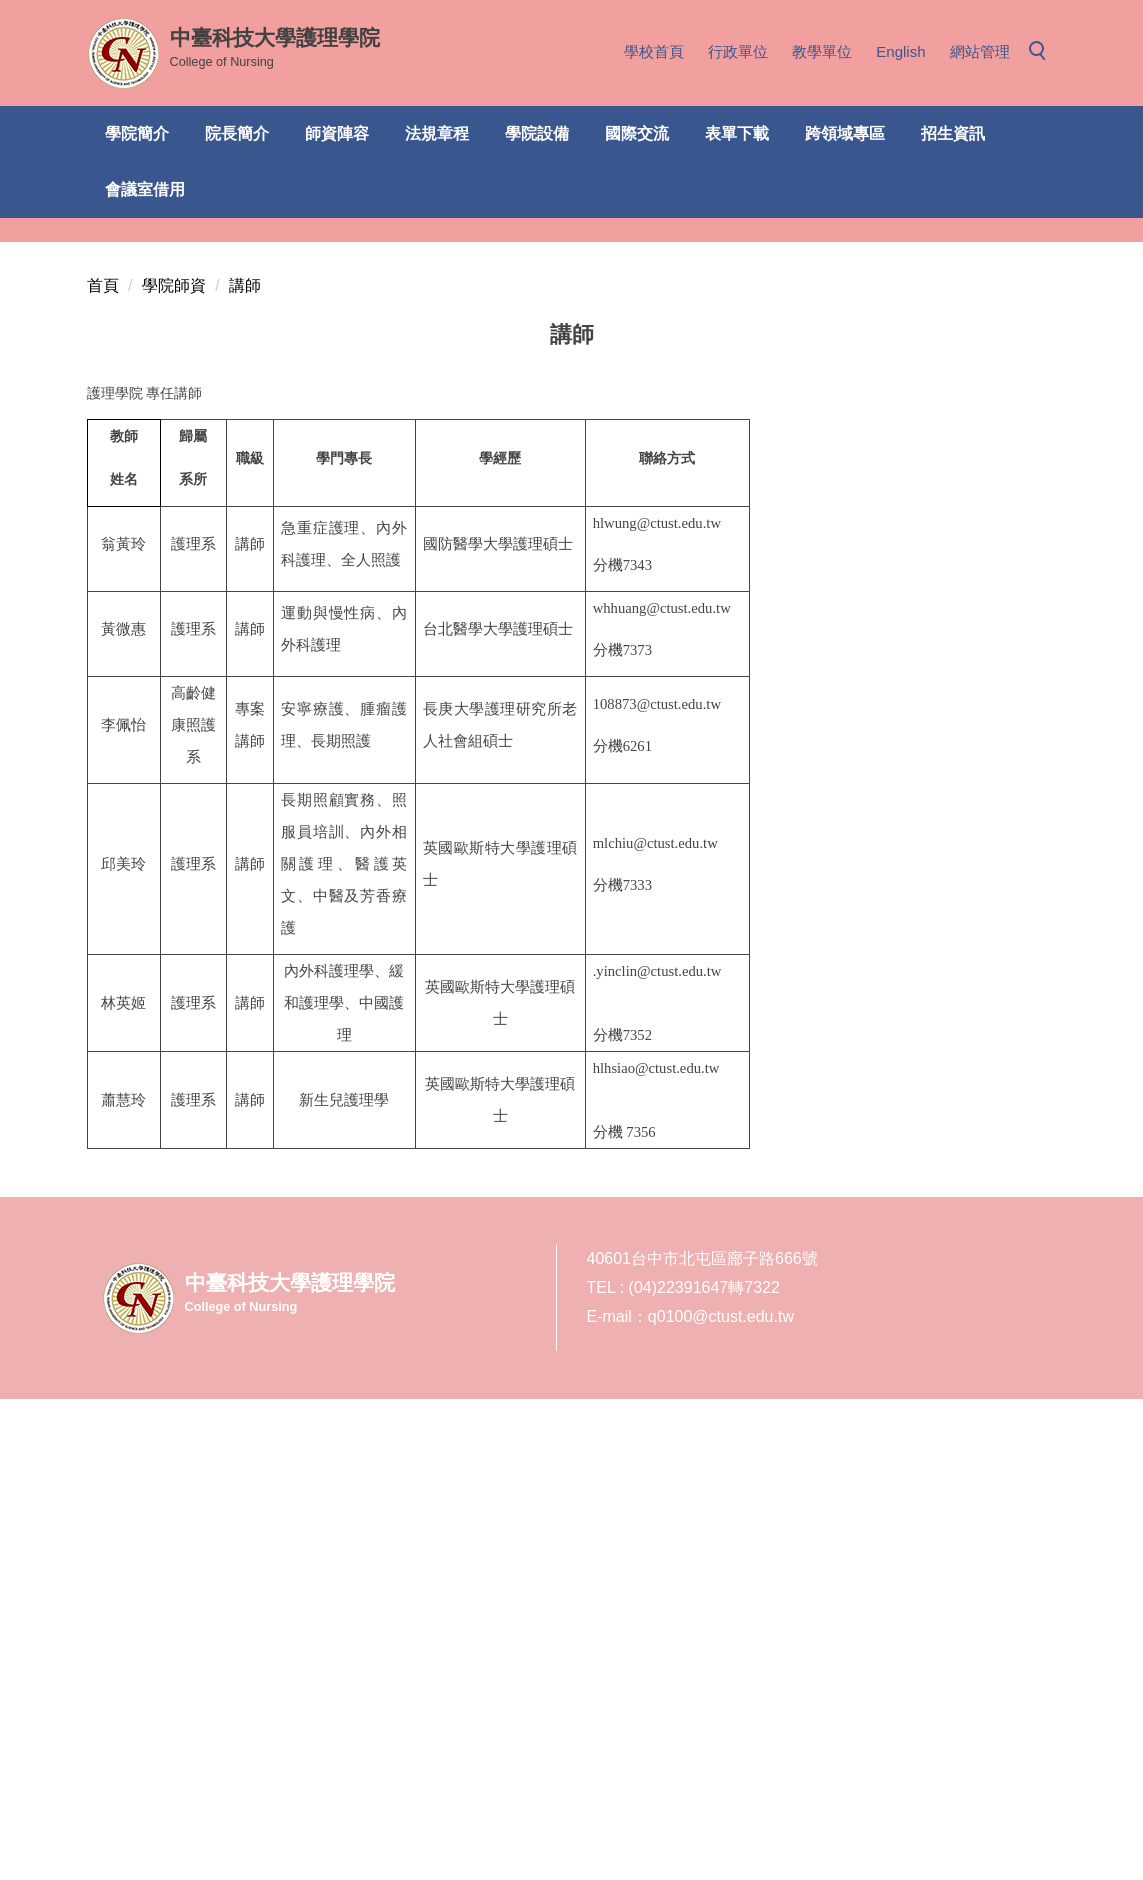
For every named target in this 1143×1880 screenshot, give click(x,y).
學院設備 (537, 133)
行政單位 (738, 51)
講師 (245, 766)
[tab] (834, 692)
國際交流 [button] (637, 133)
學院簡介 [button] (137, 133)
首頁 (103, 766)
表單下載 (737, 133)
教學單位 (822, 51)
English (900, 51)
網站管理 (980, 51)
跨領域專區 (845, 133)
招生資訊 (953, 133)
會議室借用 (145, 189)
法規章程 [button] (437, 133)
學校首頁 (654, 51)
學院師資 (174, 766)
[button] (1043, 52)
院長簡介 (237, 133)
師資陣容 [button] (337, 133)
